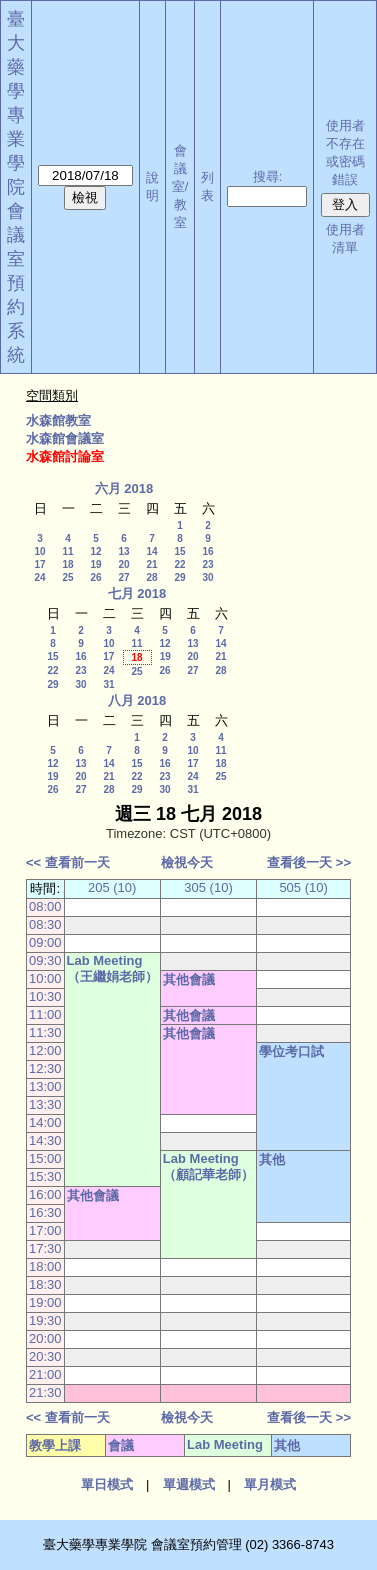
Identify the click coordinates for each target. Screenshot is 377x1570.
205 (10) (112, 887)
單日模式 (107, 1484)
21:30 (45, 1392)
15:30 (45, 1176)
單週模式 (189, 1484)
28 (151, 577)
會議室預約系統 (16, 283)
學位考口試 (291, 1051)
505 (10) (303, 887)
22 (179, 564)
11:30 (45, 1032)
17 (39, 564)
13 (123, 551)
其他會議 (189, 979)
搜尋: (268, 176)
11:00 (45, 1014)
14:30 (45, 1140)
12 (95, 551)
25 (67, 577)
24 (39, 577)
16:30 (45, 1212)
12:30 (45, 1068)
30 (207, 577)
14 (151, 551)
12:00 (45, 1050)
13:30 (45, 1104)
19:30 (45, 1320)
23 (207, 564)
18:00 (45, 1266)
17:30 (45, 1248)
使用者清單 (345, 238)
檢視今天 (187, 862)
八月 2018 (137, 700)
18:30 (45, 1284)
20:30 (45, 1356)
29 (179, 577)
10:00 (45, 978)
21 (151, 564)
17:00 (45, 1230)
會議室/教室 (180, 186)
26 (95, 577)
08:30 (45, 924)
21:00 (45, 1374)
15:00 (45, 1158)
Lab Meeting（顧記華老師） (208, 1166)
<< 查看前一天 (68, 862)
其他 (272, 1159)
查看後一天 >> (309, 862)
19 (95, 564)
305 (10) (208, 887)
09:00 (45, 942)
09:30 (45, 960)
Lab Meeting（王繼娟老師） (112, 968)
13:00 (45, 1086)
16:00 (45, 1194)
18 (67, 564)
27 (123, 577)
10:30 (45, 996)
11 (67, 551)
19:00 (45, 1302)
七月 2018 (137, 593)
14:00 (45, 1122)
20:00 (45, 1338)
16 (207, 551)
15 (179, 551)
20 (123, 564)
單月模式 (270, 1484)
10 (39, 551)
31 (108, 684)
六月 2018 (124, 488)
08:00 (45, 906)
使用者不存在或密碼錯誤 (345, 152)
